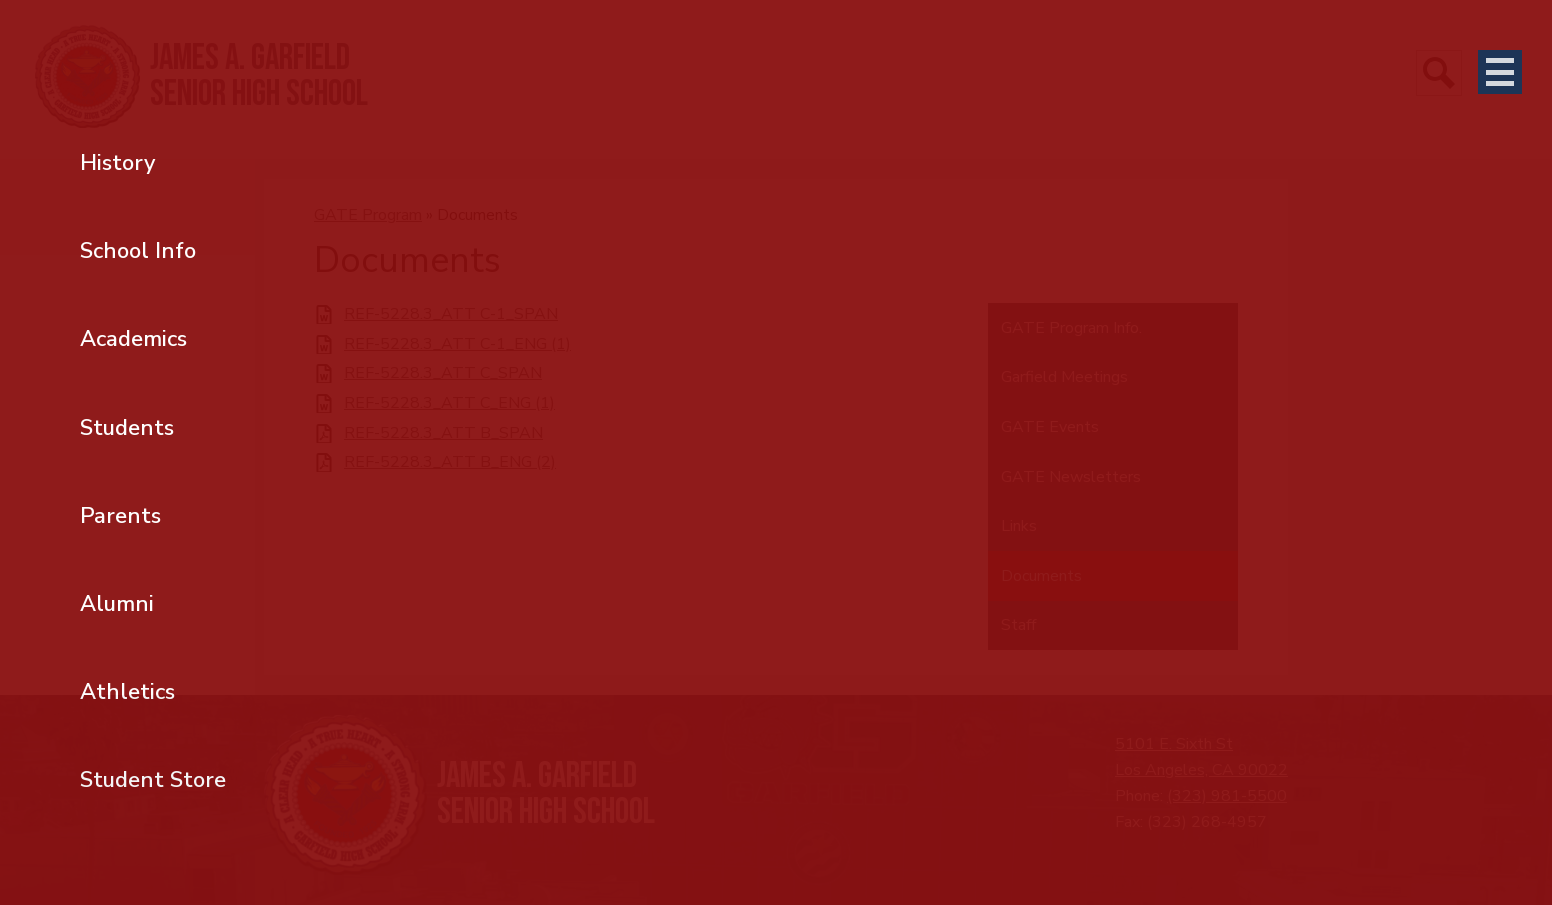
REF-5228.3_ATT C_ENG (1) (449, 403)
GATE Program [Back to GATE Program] (368, 215)
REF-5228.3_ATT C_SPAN (443, 373)
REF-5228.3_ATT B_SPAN (443, 433)
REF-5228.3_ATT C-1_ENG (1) (457, 344)
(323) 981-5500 (1227, 796)
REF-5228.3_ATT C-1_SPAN (451, 314)
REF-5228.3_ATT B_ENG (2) (450, 462)
